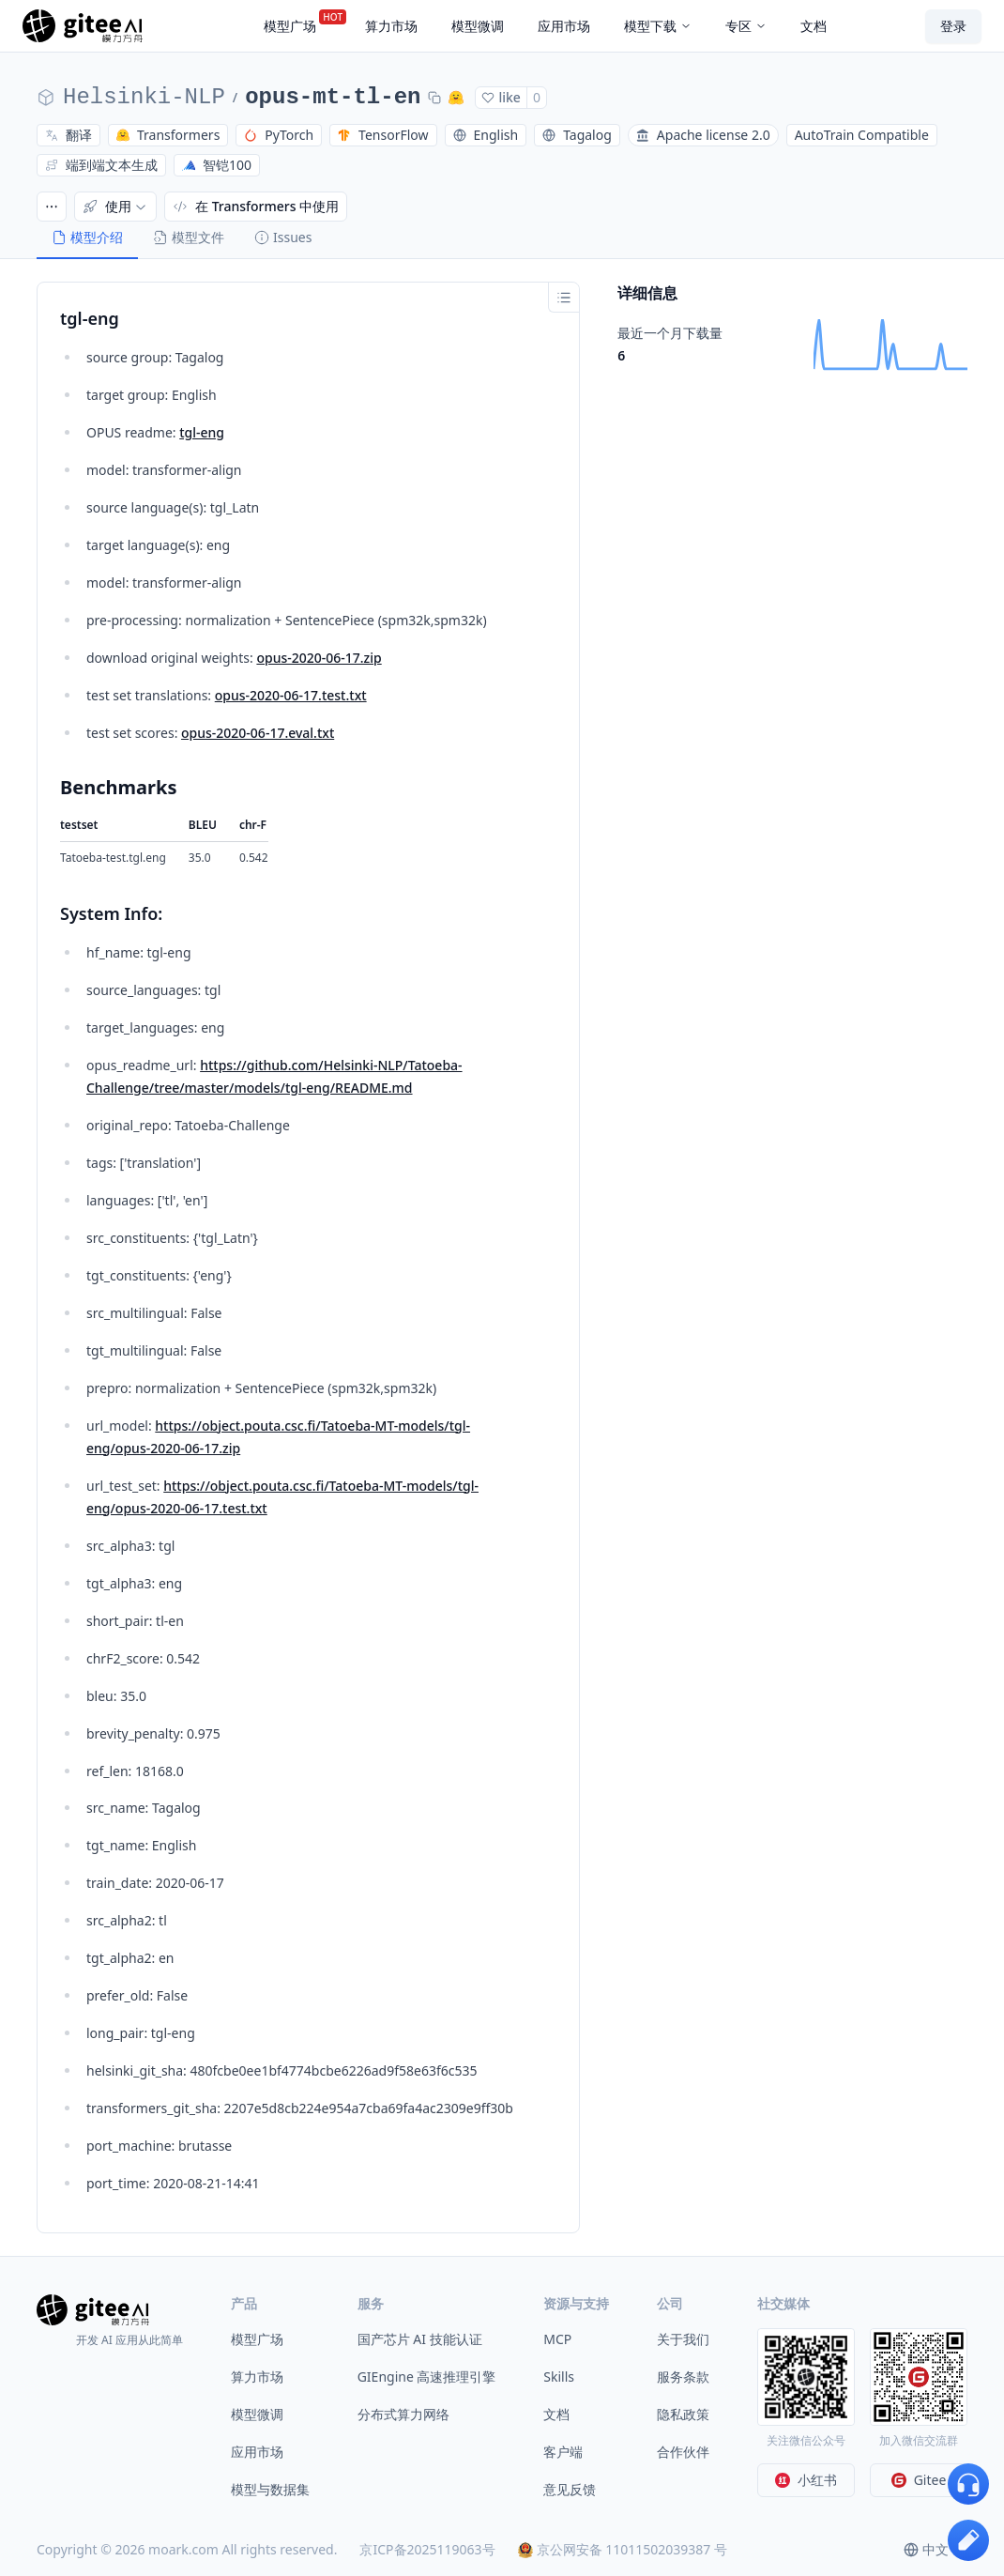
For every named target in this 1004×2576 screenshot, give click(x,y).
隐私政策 (683, 2414)
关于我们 (683, 2339)
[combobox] (935, 2549)
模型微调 (257, 2414)
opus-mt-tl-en (332, 97)
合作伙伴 (683, 2452)
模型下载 (658, 26)
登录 (953, 26)
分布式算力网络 (403, 2414)
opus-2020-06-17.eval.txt (257, 733)
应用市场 (257, 2452)
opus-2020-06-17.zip (318, 658)
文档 (556, 2414)
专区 (746, 26)
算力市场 (257, 2376)
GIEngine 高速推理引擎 (426, 2376)
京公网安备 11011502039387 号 (622, 2549)
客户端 (563, 2452)
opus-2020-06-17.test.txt (291, 695)
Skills (558, 2376)
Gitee (919, 2480)
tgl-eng (201, 432)
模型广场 (257, 2339)
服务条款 (683, 2376)
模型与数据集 (270, 2489)
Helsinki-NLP (144, 97)
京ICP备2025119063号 (426, 2549)
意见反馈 (569, 2489)
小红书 (806, 2480)
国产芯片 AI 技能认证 (419, 2339)
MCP (557, 2339)
